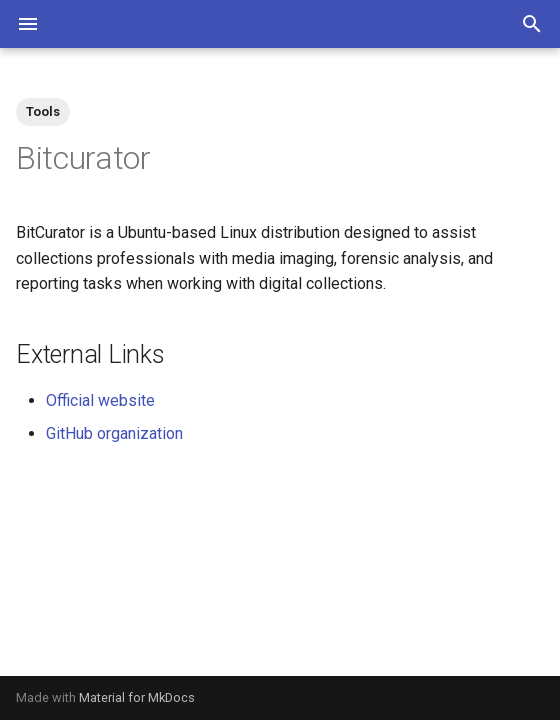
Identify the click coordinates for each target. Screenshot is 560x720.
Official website (100, 400)
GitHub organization (114, 433)
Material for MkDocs (137, 697)
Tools (43, 111)
